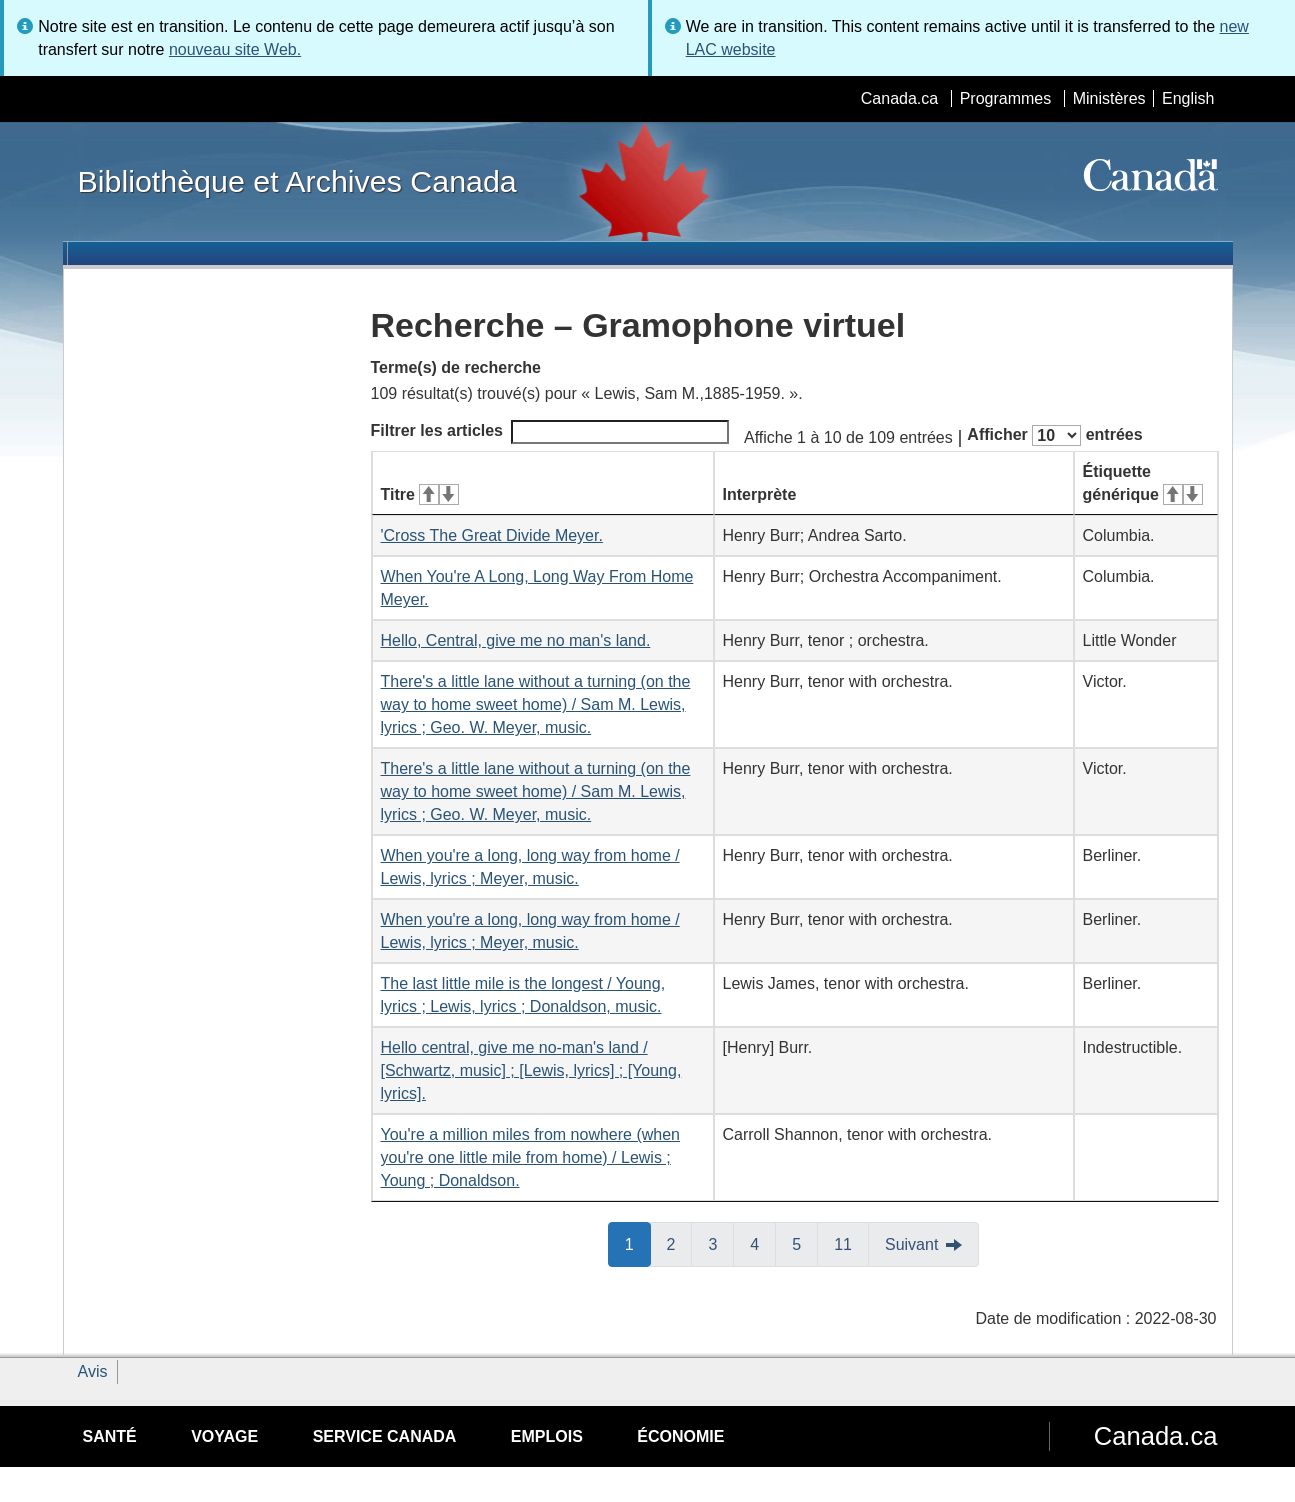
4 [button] (763, 1243)
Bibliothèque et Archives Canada (297, 181)
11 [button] (851, 1243)
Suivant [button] (911, 1244)
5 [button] (805, 1243)
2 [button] (680, 1243)
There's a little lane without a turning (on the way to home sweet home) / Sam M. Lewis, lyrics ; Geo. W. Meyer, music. (536, 704)
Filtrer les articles (550, 432)
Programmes (1006, 98)
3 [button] (721, 1243)
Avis (93, 1371)
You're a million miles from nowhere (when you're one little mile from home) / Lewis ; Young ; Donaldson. (530, 1157)
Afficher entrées (1054, 435)
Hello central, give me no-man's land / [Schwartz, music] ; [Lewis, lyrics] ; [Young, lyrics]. (531, 1070)
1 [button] (638, 1243)
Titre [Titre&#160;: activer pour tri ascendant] (420, 494)
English (1188, 98)
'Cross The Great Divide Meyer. (492, 535)
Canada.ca (899, 98)
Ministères (1109, 98)
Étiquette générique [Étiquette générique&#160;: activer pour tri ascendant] (1143, 483)
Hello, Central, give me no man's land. (516, 640)
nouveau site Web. (235, 49)
